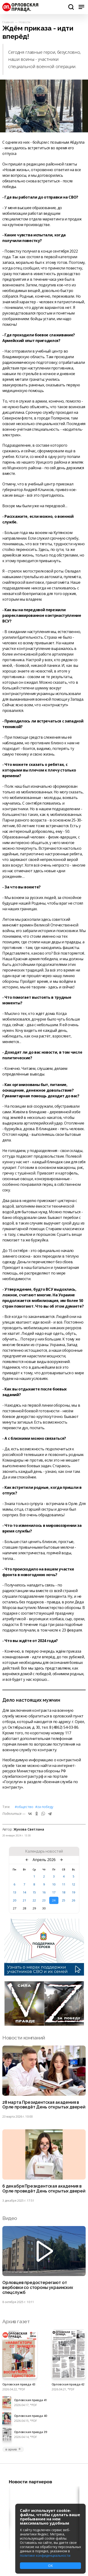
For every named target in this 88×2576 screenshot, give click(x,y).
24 (53, 1900)
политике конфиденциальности (45, 2555)
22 (34, 1900)
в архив (13, 2449)
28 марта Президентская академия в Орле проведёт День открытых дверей (43, 2105)
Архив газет (16, 2321)
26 (73, 1900)
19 (73, 1892)
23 (44, 1900)
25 (63, 1900)
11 (63, 1884)
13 (14, 1892)
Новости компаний (23, 2038)
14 (24, 1892)
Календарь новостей (44, 1851)
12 (73, 1884)
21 (24, 1900)
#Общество (24, 1806)
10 (53, 1884)
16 (44, 1892)
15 (34, 1892)
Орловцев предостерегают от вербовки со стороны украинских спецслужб (37, 2287)
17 (53, 1892)
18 (63, 1892)
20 (14, 1900)
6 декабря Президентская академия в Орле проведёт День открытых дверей (43, 2188)
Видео (9, 2218)
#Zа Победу (44, 1806)
